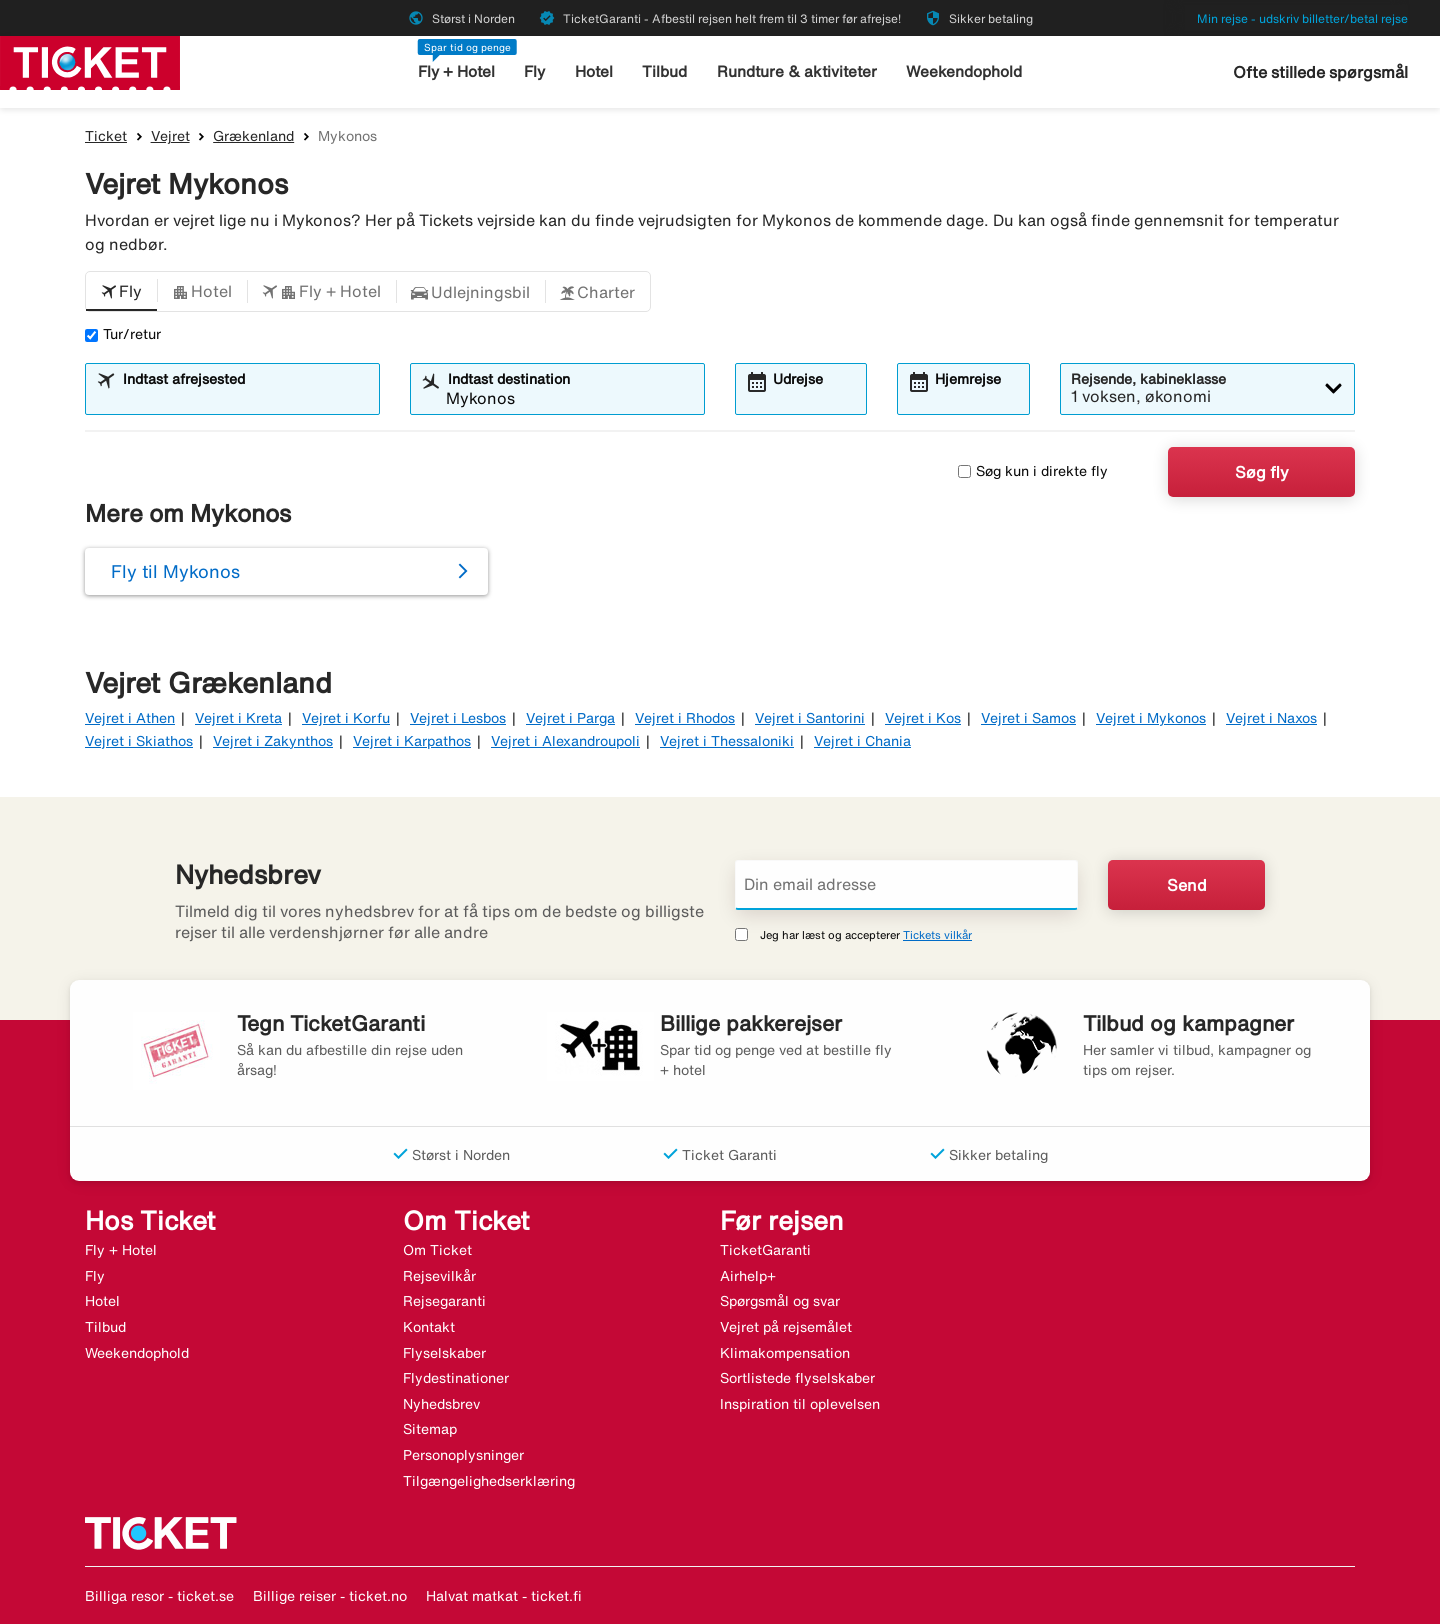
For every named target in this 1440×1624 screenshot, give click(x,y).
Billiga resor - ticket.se (159, 1596)
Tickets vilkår (937, 934)
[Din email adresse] (906, 885)
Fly (536, 71)
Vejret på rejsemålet (786, 1327)
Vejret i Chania (862, 741)
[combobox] (245, 398)
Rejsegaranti (444, 1301)
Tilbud (666, 71)
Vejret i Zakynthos (273, 741)
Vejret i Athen (130, 718)
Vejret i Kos (923, 718)
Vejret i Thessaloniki (727, 741)
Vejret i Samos (1028, 718)
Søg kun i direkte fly (1033, 471)
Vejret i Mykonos (1151, 718)
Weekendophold (964, 71)
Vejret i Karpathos (412, 741)
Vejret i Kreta (238, 718)
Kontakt (429, 1327)
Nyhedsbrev (441, 1404)
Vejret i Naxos (1271, 718)
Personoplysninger (463, 1455)
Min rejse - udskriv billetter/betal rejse (1302, 18)
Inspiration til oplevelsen (800, 1404)
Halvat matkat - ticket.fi (504, 1596)
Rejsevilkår (439, 1276)
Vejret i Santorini (810, 718)
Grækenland (253, 136)
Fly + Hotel (457, 71)
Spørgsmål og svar (780, 1301)
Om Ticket (437, 1250)
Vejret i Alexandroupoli (565, 741)
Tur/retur (123, 334)
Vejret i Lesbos (458, 718)
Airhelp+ (748, 1276)
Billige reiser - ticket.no (330, 1596)
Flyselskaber (444, 1353)
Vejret (170, 136)
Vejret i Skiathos (139, 741)
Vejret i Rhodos (685, 718)
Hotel (595, 71)
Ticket (106, 136)
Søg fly (1262, 472)
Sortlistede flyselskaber (797, 1378)
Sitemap (430, 1429)
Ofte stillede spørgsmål (1320, 72)
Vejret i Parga (570, 718)
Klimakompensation (785, 1353)
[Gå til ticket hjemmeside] (90, 61)
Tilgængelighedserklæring (489, 1481)
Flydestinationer (456, 1378)
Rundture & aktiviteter (797, 71)
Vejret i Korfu (346, 718)
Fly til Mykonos (175, 571)
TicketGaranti (765, 1250)
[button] (121, 292)
